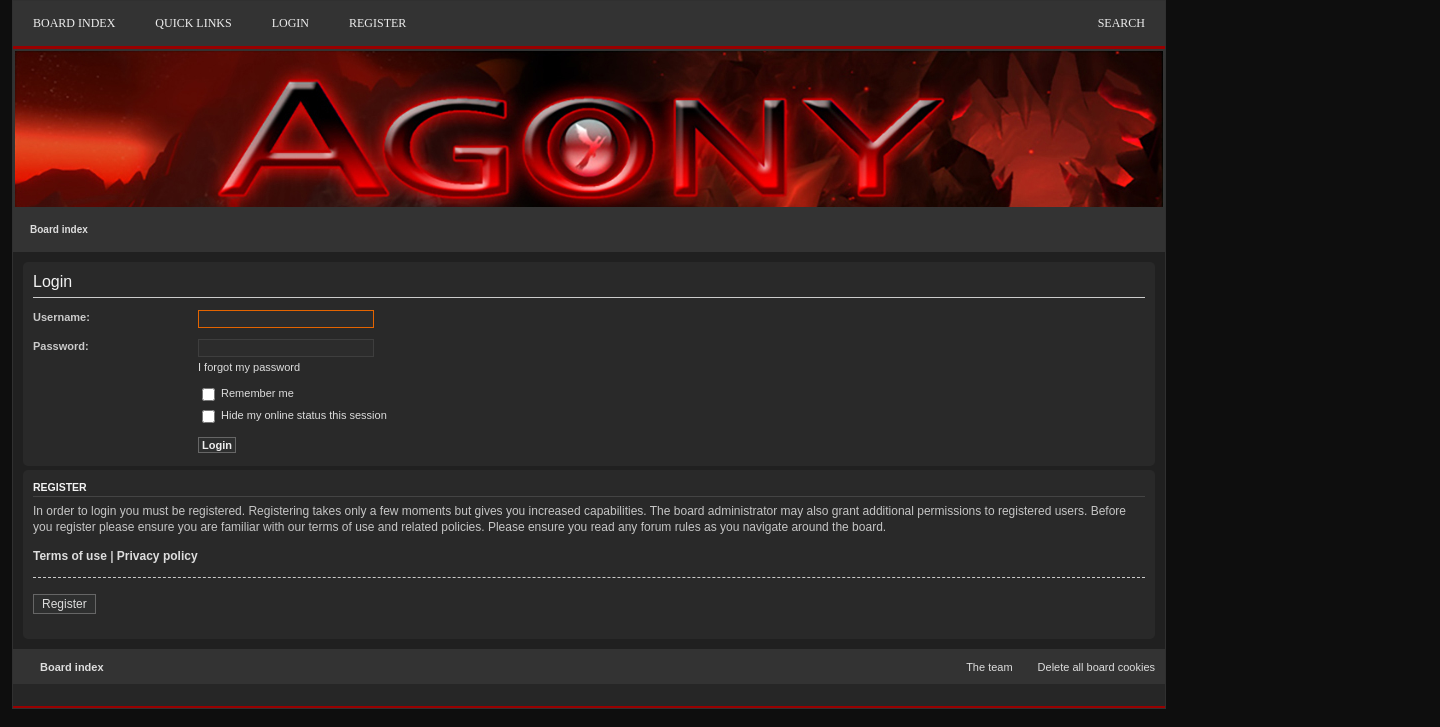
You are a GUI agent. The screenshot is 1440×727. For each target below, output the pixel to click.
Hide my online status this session (294, 415)
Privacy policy (157, 556)
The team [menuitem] (989, 667)
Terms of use (70, 556)
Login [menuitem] (290, 23)
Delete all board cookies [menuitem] (1096, 667)
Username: (61, 317)
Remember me (248, 393)
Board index (59, 229)
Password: (61, 346)
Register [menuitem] (377, 23)
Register (64, 604)
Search (1121, 23)
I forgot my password (249, 367)
